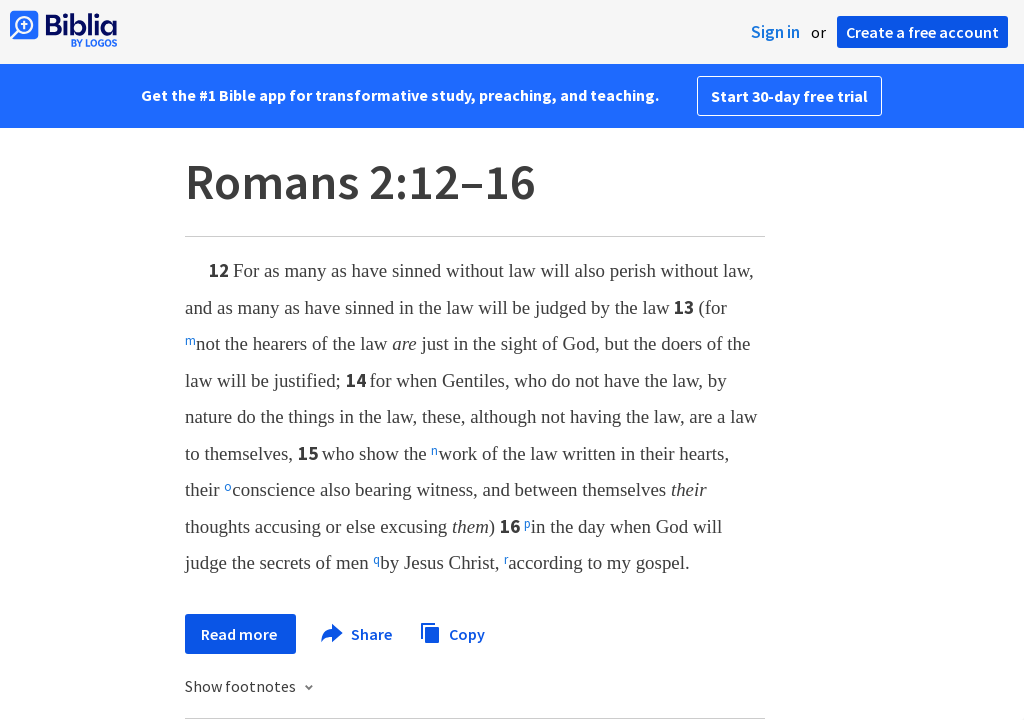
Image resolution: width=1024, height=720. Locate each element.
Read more (240, 634)
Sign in (775, 32)
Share (357, 634)
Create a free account (922, 32)
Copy (452, 631)
